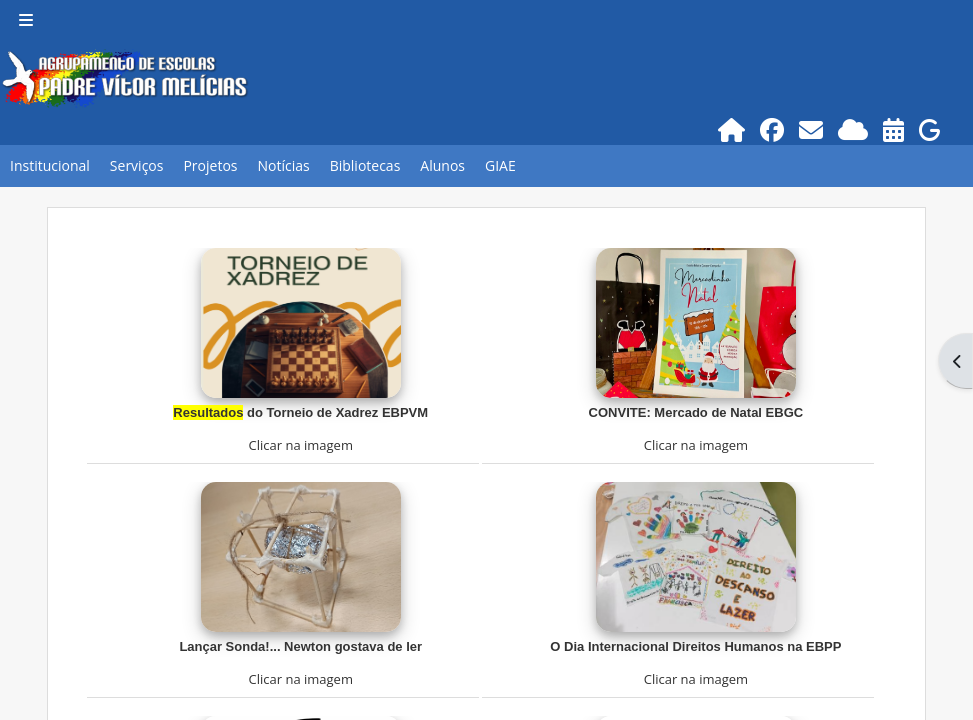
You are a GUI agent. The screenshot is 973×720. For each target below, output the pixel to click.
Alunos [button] (442, 165)
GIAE (500, 165)
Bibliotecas (365, 165)
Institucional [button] (50, 165)
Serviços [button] (137, 165)
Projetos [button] (210, 165)
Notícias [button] (283, 165)
